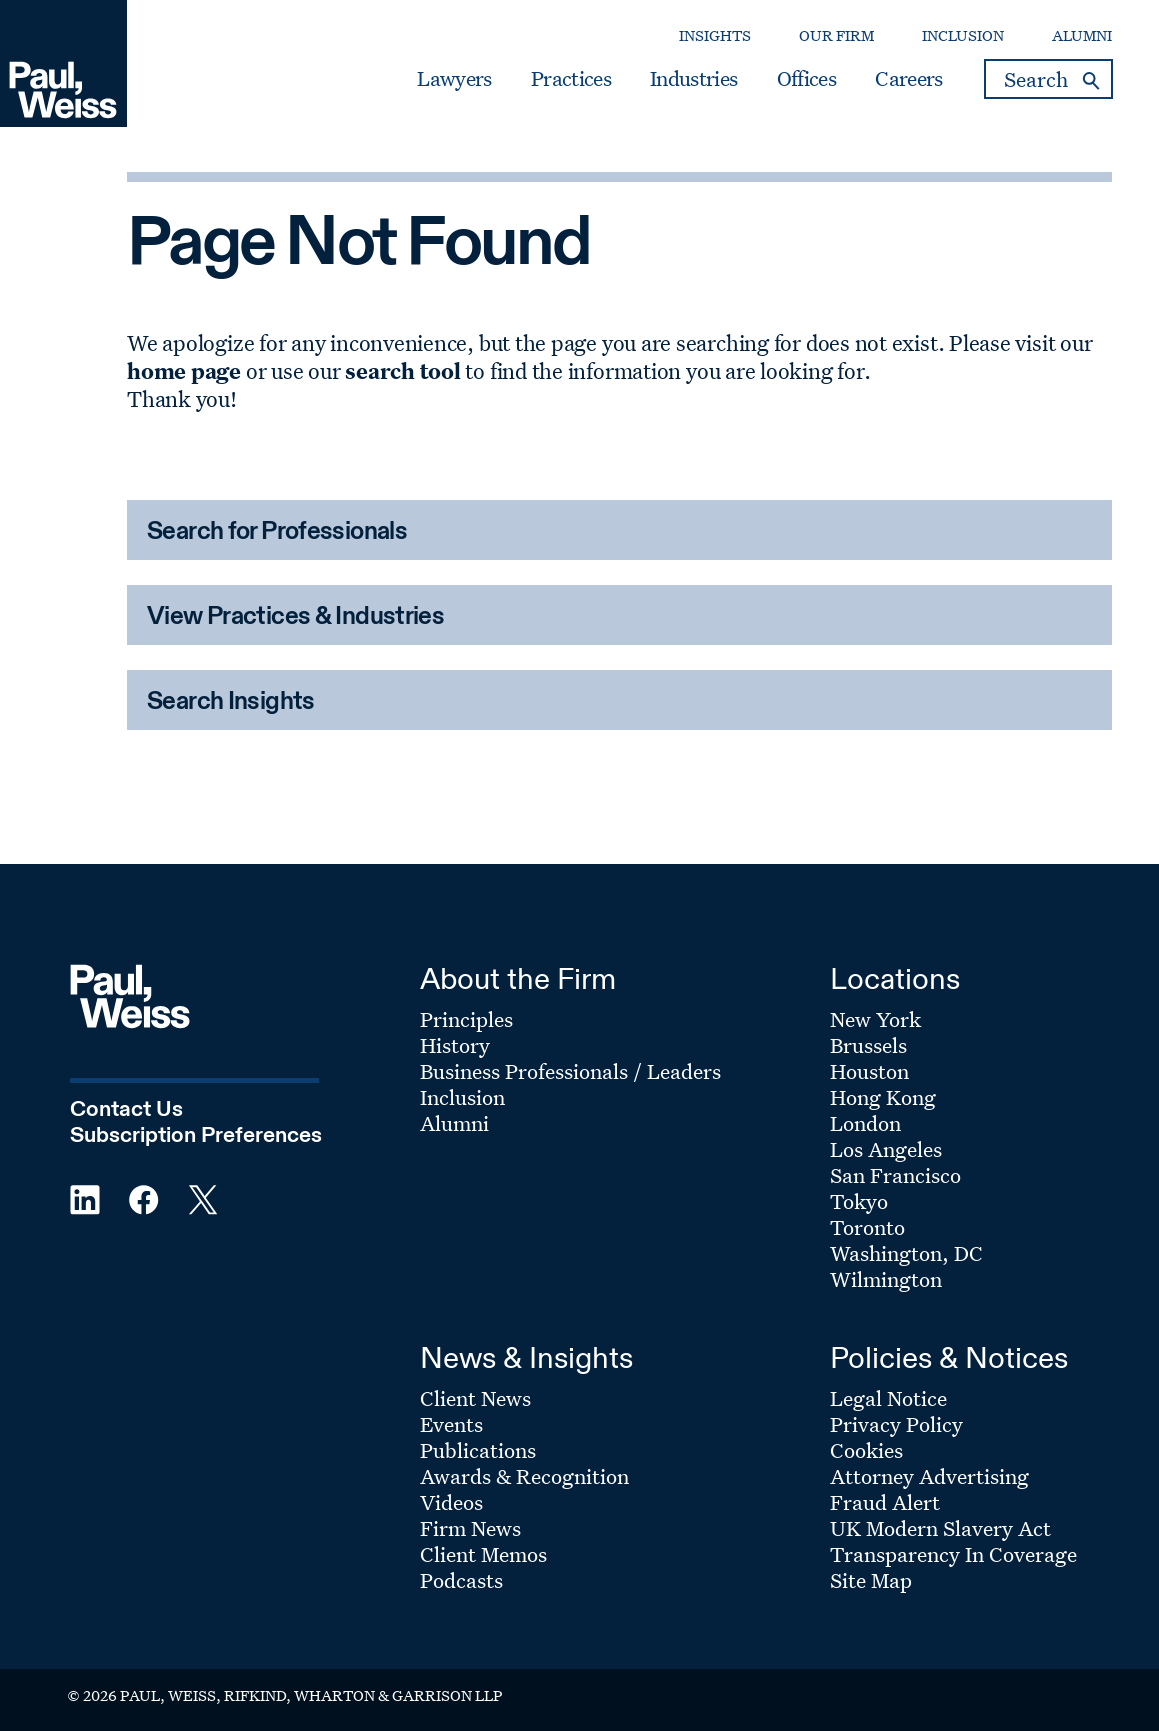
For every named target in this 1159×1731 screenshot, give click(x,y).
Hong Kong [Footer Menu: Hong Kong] (883, 1097)
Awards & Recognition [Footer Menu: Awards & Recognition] (524, 1476)
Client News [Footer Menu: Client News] (475, 1398)
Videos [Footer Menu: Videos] (451, 1502)
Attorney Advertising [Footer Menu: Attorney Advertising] (929, 1476)
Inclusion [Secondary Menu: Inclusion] (963, 35)
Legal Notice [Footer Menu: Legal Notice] (888, 1398)
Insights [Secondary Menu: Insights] (715, 35)
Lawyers (454, 79)
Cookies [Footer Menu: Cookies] (866, 1450)
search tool (402, 370)
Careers (908, 79)
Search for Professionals (277, 532)
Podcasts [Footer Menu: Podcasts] (461, 1580)
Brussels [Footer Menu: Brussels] (868, 1045)
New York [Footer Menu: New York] (875, 1019)
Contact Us (126, 1110)
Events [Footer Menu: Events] (451, 1424)
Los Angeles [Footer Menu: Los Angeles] (886, 1149)
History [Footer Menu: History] (455, 1045)
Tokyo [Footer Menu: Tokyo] (859, 1201)
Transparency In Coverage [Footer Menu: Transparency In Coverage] (953, 1554)
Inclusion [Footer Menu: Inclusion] (462, 1097)
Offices (806, 79)
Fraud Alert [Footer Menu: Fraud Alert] (885, 1502)
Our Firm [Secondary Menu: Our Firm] (836, 35)
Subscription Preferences (196, 1136)
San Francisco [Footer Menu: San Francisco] (895, 1175)
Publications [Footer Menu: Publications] (478, 1450)
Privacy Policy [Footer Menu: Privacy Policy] (896, 1424)
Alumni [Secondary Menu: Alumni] (1082, 35)
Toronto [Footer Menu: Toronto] (867, 1227)
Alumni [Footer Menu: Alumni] (454, 1123)
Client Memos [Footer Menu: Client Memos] (483, 1554)
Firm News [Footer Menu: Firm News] (470, 1528)
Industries (693, 79)
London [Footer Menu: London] (865, 1123)
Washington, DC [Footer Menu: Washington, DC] (906, 1253)
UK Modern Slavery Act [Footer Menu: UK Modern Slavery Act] (940, 1528)
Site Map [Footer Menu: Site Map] (871, 1580)
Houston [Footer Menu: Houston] (869, 1071)
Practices (571, 79)
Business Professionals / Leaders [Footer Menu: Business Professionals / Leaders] (570, 1071)
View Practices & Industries (295, 617)
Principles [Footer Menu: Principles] (466, 1019)
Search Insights (231, 702)
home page (184, 370)
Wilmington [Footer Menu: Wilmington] (886, 1279)
